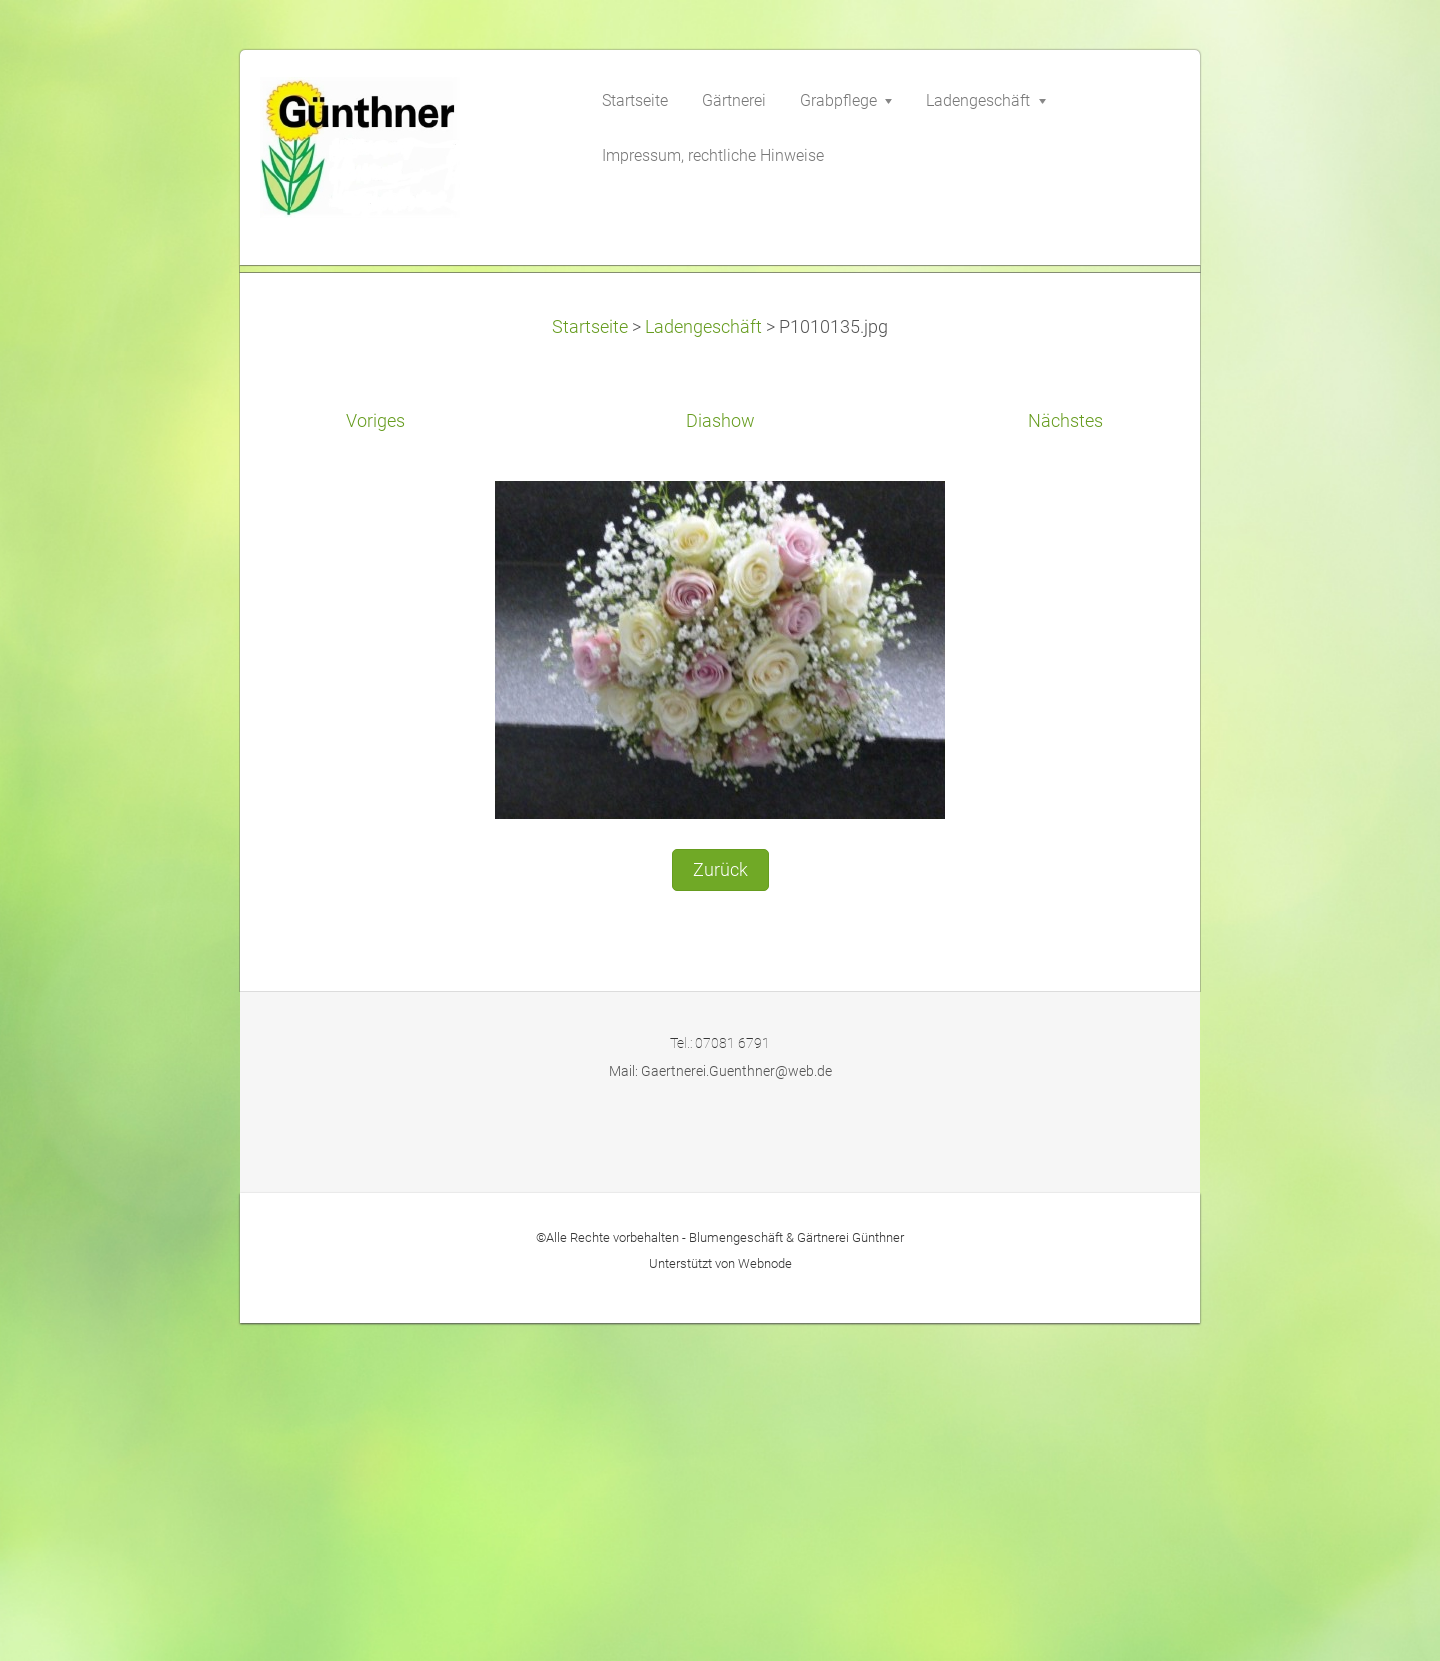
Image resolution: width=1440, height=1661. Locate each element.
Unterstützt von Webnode (720, 1600)
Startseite (590, 664)
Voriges (375, 759)
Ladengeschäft (703, 664)
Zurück (720, 1207)
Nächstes (1065, 759)
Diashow (720, 759)
